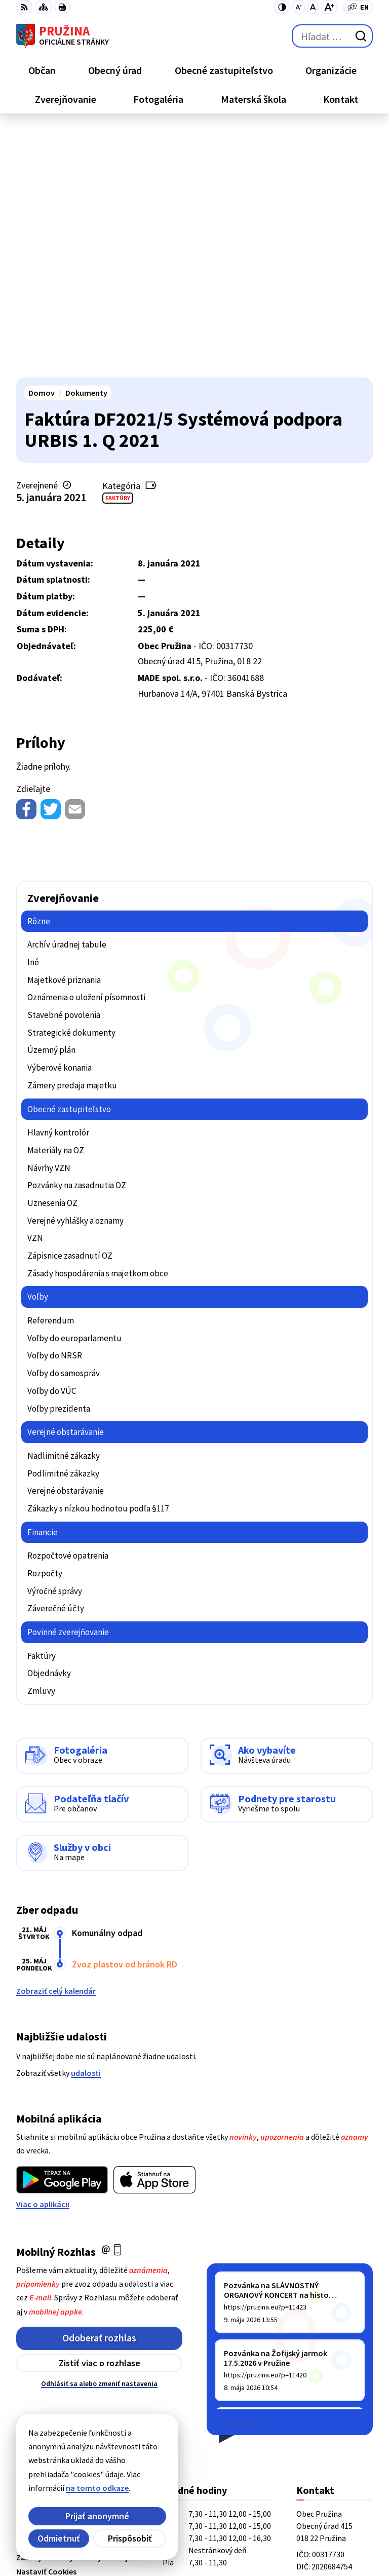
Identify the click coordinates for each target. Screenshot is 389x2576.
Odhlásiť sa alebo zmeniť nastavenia (99, 2135)
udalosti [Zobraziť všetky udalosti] (86, 1825)
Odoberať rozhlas (99, 2089)
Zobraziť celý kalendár (56, 1743)
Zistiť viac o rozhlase (99, 2115)
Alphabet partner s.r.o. (148, 2521)
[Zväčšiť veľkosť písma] (329, 7)
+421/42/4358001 (326, 2363)
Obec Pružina (130, 2535)
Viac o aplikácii (42, 1956)
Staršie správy (240, 2172)
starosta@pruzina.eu (334, 2400)
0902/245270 (318, 2387)
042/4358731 (318, 2375)
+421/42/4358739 (326, 2351)
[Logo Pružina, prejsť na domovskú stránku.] (62, 36)
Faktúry (117, 250)
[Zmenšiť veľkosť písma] (298, 7)
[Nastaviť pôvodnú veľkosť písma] (313, 7)
